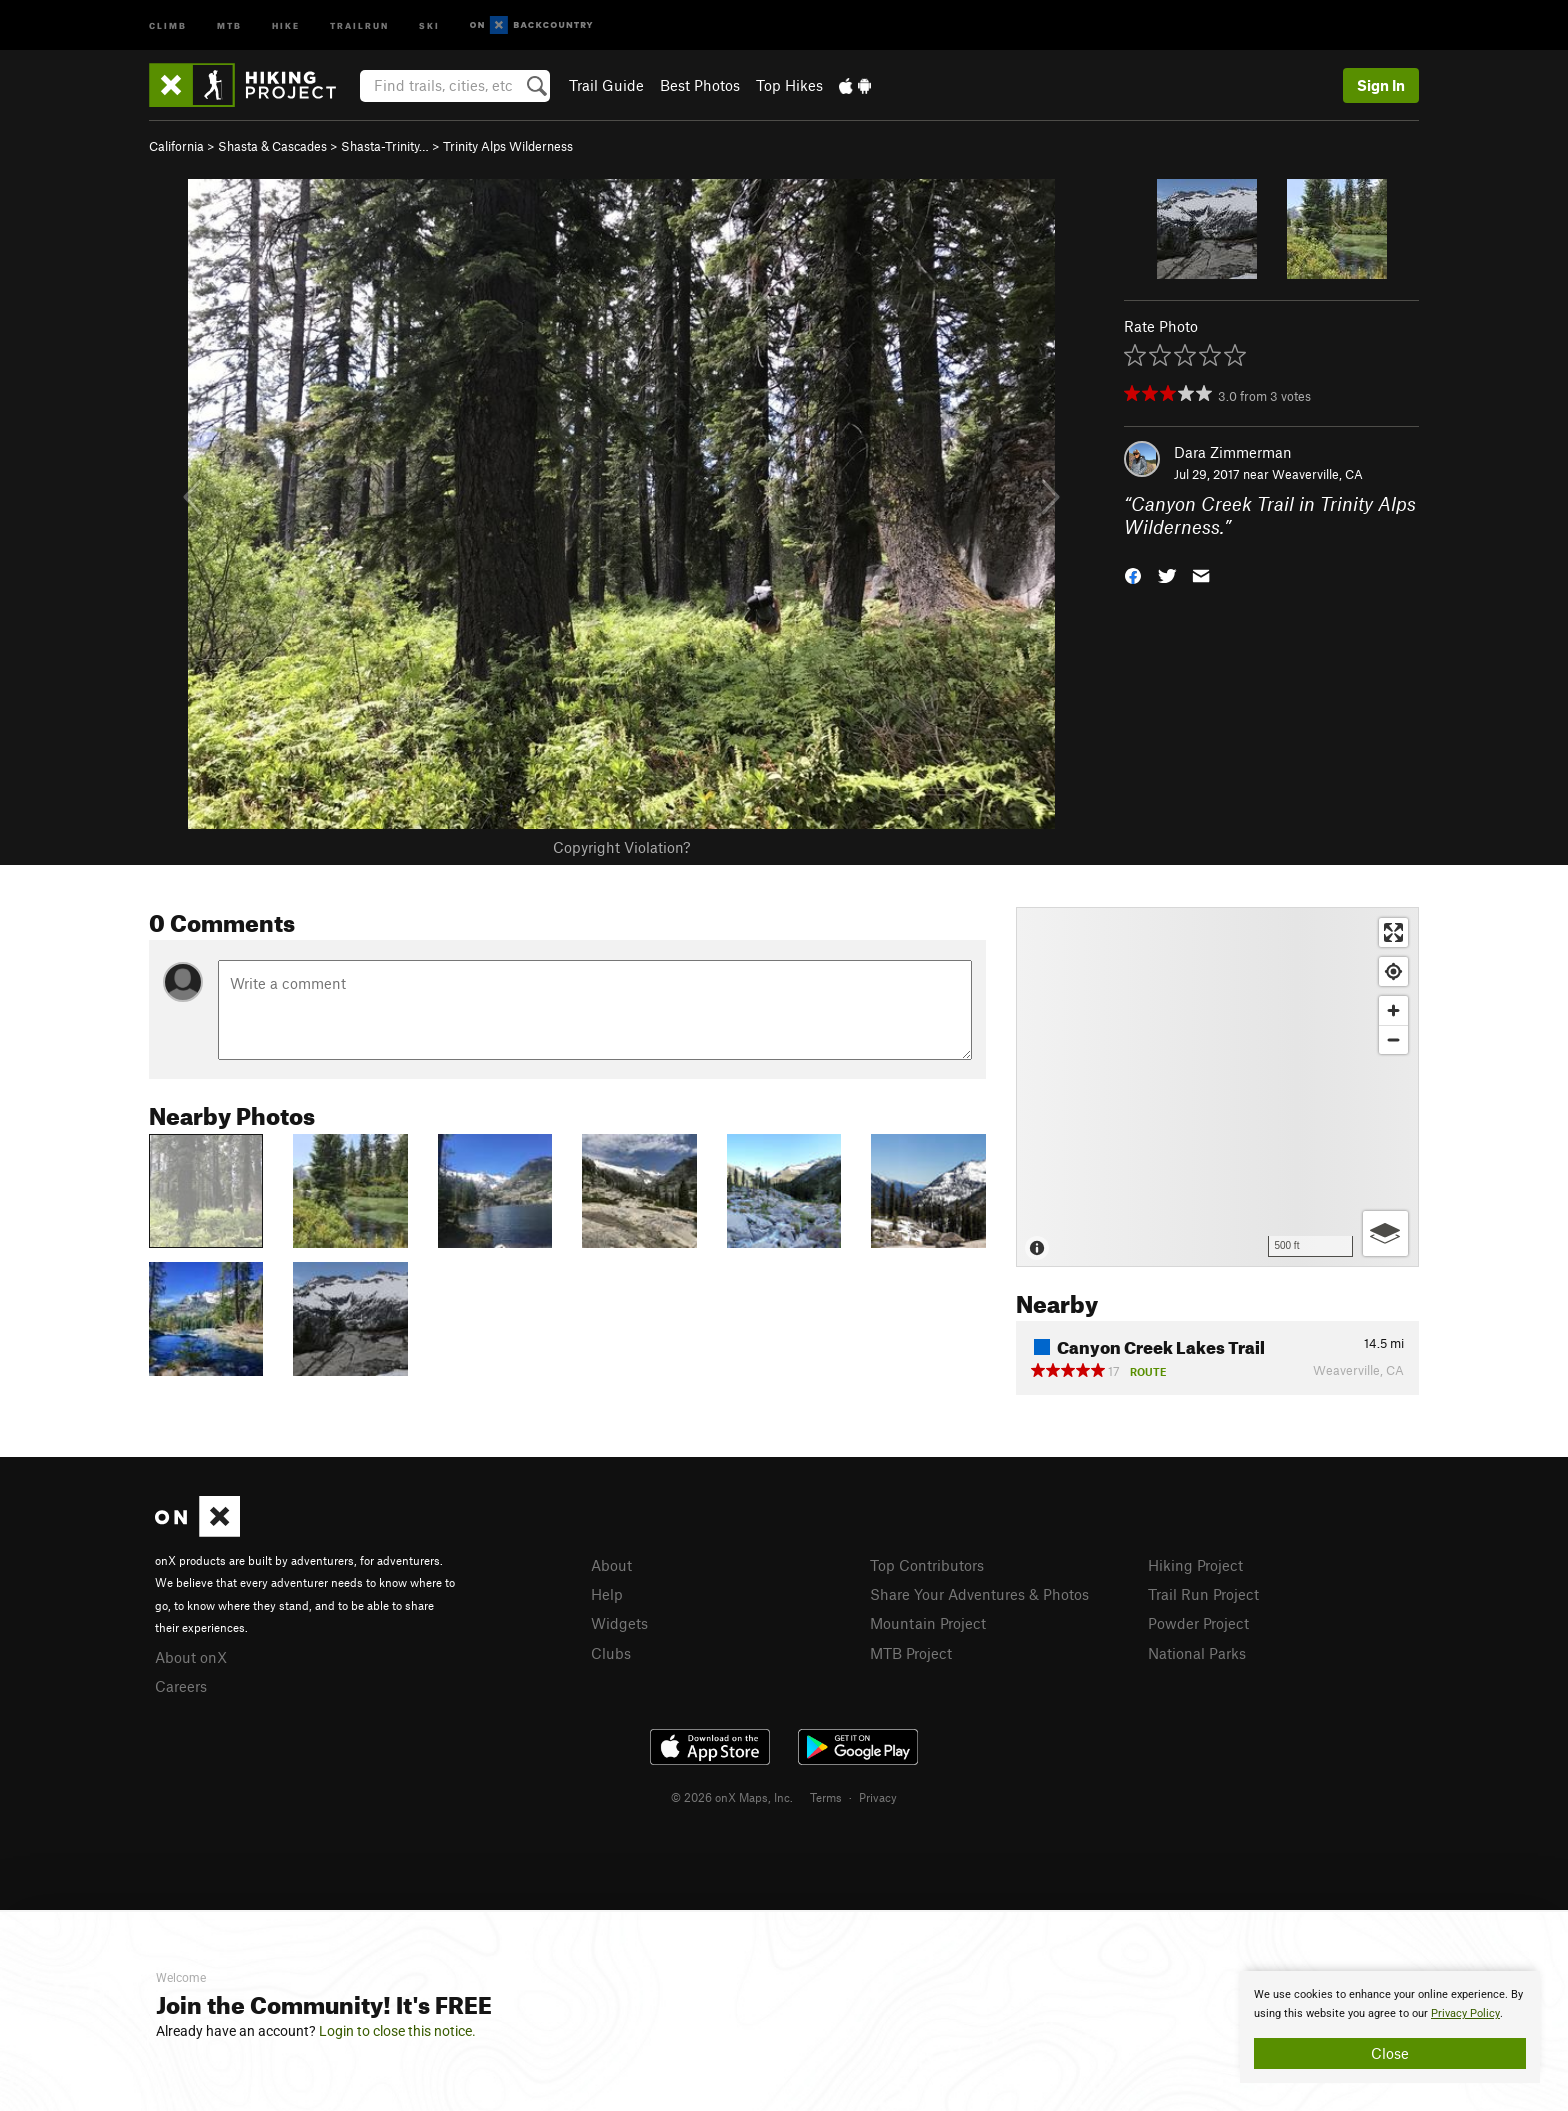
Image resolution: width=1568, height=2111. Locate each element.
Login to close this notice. (397, 2031)
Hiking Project (1195, 1565)
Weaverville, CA (1317, 474)
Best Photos (700, 85)
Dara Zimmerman (1233, 452)
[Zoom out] (1393, 1039)
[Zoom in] (1393, 1010)
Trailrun (359, 24)
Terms (826, 1797)
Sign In (1381, 85)
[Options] (1385, 1233)
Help (607, 1594)
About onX (191, 1657)
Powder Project (1198, 1623)
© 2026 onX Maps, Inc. (732, 1797)
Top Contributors (927, 1565)
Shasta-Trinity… (385, 146)
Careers (181, 1686)
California (176, 146)
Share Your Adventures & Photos (979, 1594)
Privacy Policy (1465, 2013)
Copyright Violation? (621, 847)
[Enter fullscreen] (1393, 932)
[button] (1133, 573)
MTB (229, 24)
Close (1390, 2053)
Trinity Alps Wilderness (508, 146)
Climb (168, 24)
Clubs (611, 1653)
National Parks (1197, 1653)
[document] (1390, 2027)
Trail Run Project (1203, 1594)
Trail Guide (606, 85)
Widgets (619, 1623)
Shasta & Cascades (272, 146)
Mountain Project (928, 1623)
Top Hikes (789, 85)
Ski (429, 24)
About (611, 1565)
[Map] (1217, 1087)
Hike (286, 24)
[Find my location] (1393, 971)
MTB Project (911, 1653)
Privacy (878, 1797)
